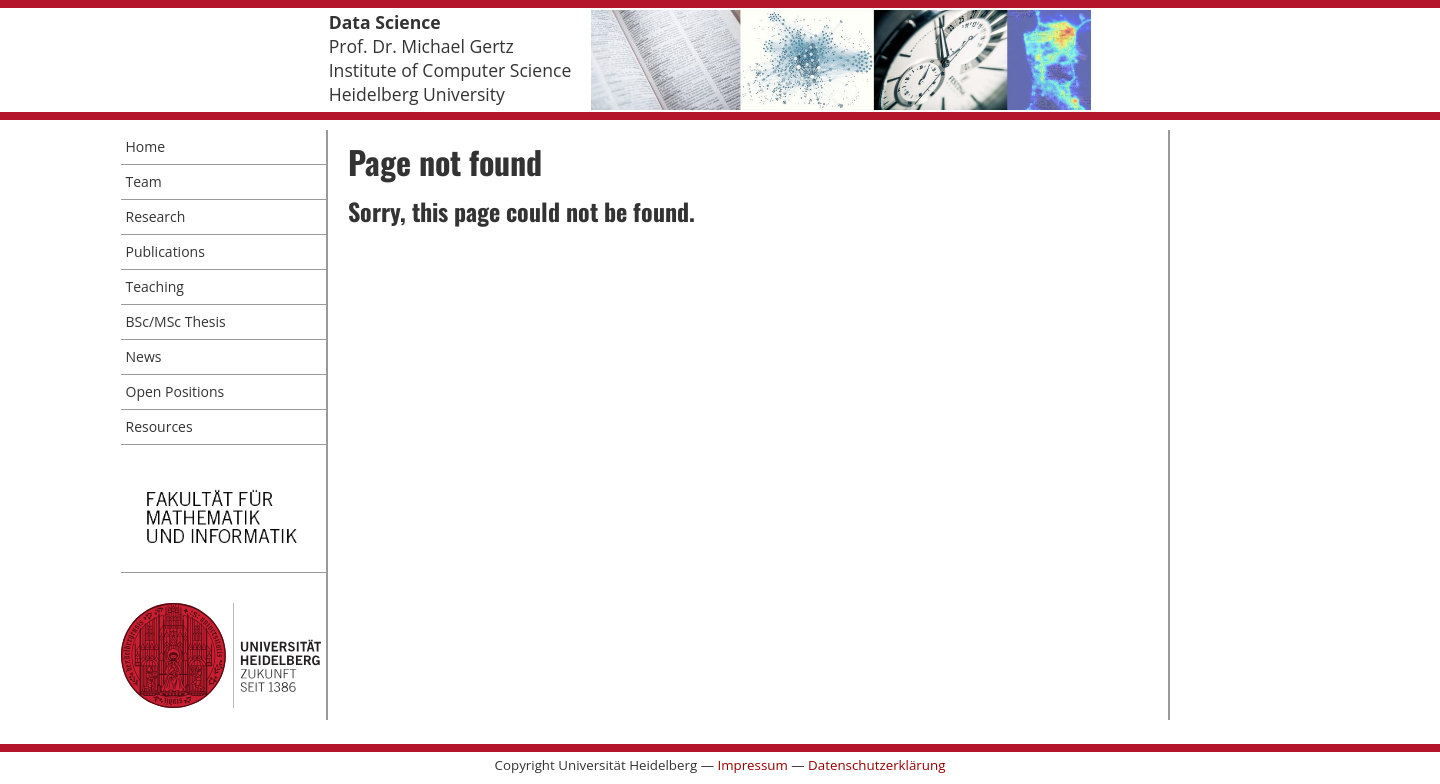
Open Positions (175, 391)
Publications (165, 251)
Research (156, 216)
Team (144, 181)
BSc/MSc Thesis (176, 321)
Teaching (155, 286)
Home (146, 146)
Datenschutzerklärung (876, 765)
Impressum (752, 765)
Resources (159, 426)
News (144, 356)
